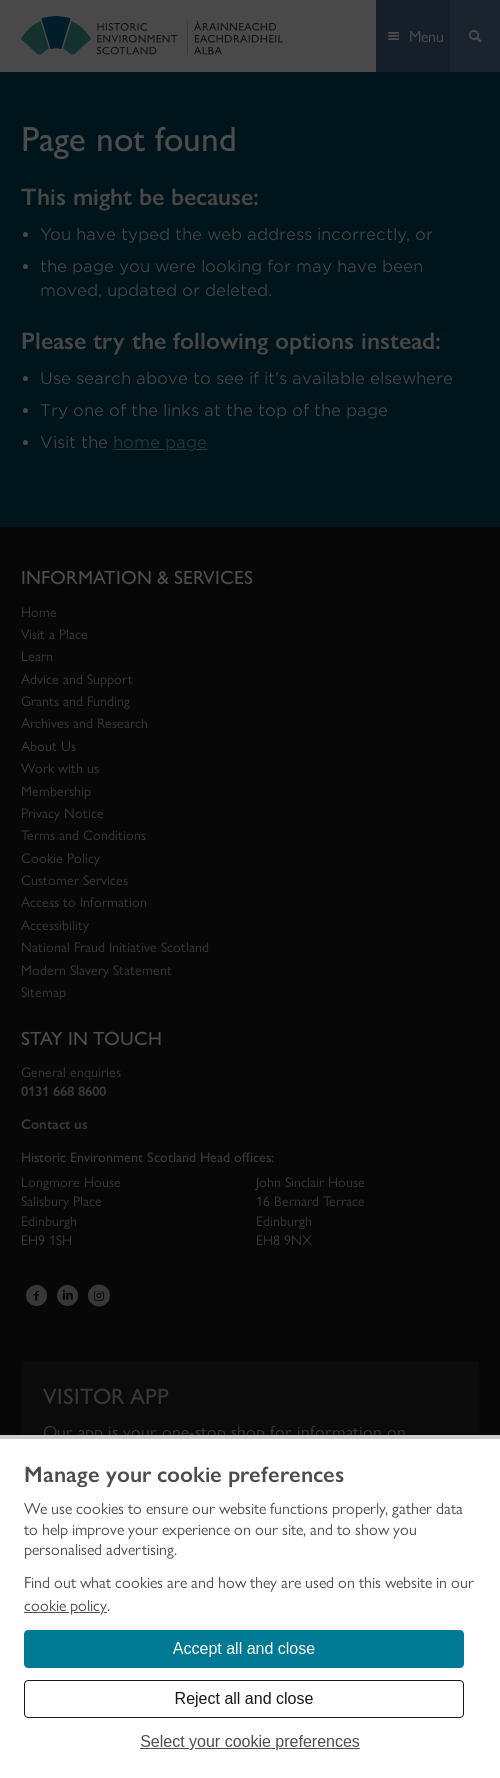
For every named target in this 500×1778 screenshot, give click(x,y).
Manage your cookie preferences (184, 1475)
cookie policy (65, 1605)
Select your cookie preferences (250, 1741)
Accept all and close (244, 1648)
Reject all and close (244, 1698)
